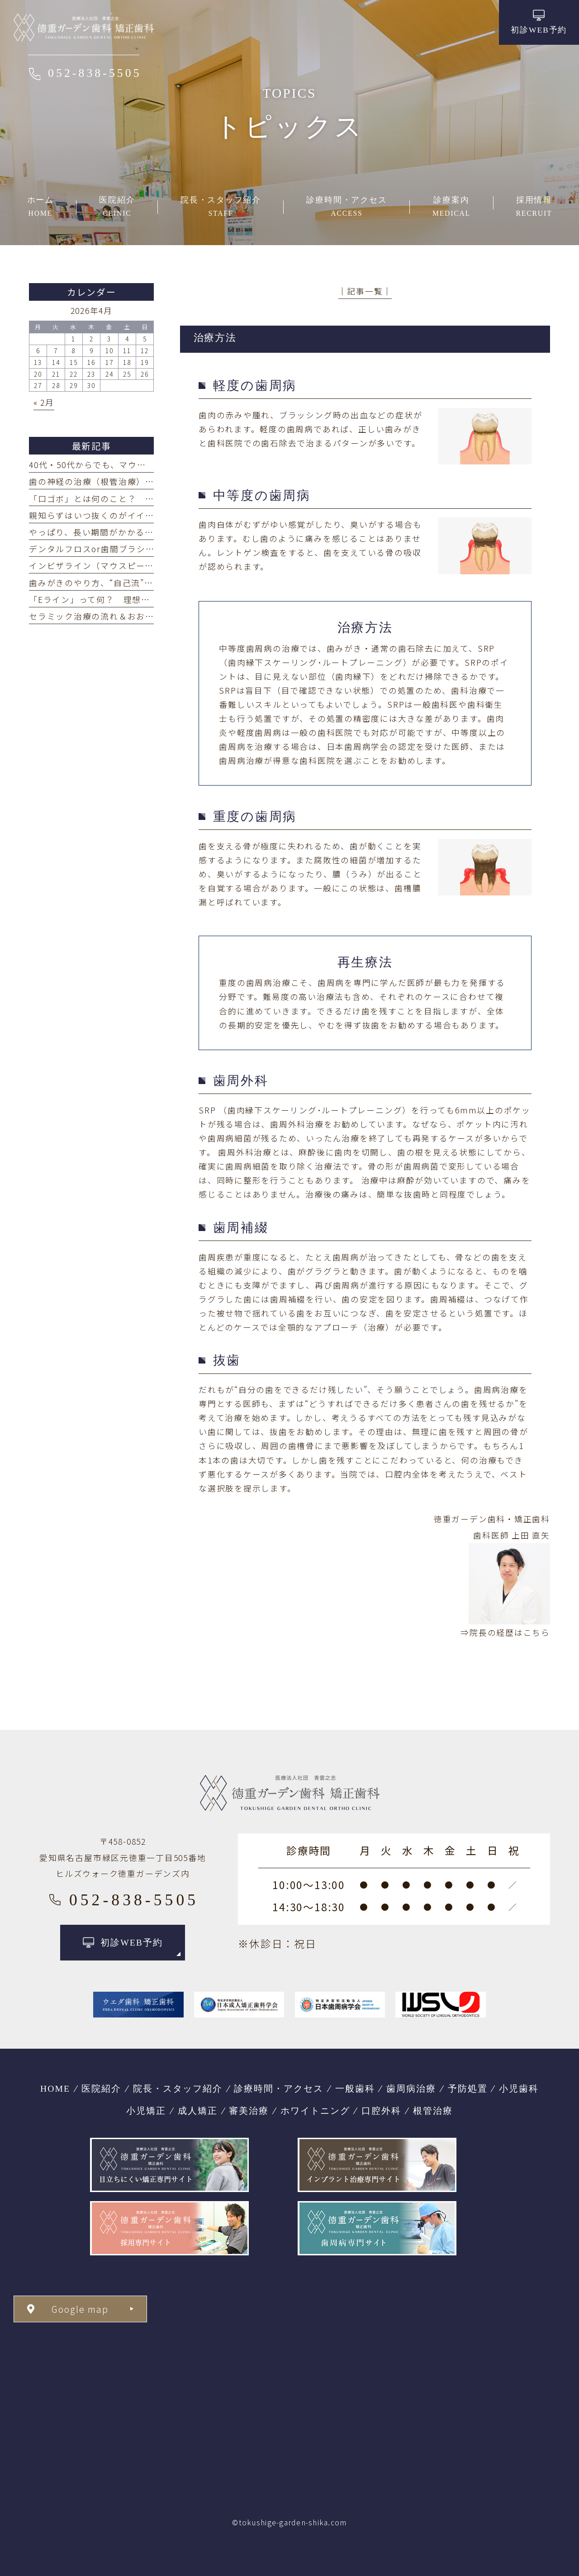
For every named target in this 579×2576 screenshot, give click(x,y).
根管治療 (433, 2111)
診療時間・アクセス (278, 2088)
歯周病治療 (411, 2088)
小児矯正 (146, 2111)
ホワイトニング (315, 2111)
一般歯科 (355, 2088)
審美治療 (249, 2111)
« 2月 (43, 402)
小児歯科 (519, 2088)
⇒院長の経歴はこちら (505, 1632)
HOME (55, 2088)
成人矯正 (198, 2111)
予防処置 (468, 2088)
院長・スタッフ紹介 (178, 2088)
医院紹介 (101, 2088)
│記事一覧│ (365, 291)
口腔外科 (381, 2111)
